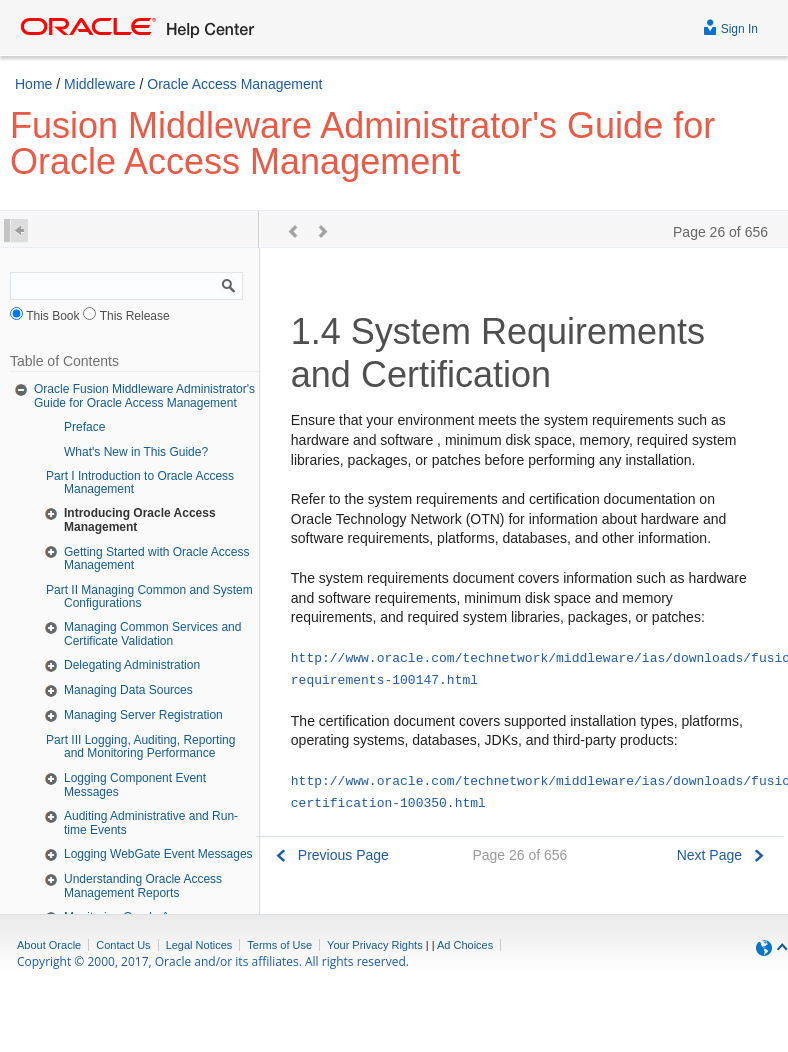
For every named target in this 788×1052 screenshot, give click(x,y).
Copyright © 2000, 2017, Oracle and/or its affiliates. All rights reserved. (213, 961)
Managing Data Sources (128, 690)
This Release (135, 316)
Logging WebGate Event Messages (158, 854)
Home (33, 84)
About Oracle (49, 945)
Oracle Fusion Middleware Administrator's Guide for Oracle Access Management (144, 396)
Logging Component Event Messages (135, 785)
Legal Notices (199, 945)
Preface (84, 427)
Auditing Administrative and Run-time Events (151, 823)
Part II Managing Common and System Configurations (149, 596)
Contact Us (123, 945)
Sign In (730, 26)
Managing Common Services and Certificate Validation (152, 634)
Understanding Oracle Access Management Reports (143, 886)
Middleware (100, 84)
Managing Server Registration (143, 715)
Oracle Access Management (234, 84)
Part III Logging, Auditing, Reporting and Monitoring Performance (140, 746)
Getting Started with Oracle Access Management (156, 559)
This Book (52, 316)
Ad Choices (465, 945)
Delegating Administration (132, 665)
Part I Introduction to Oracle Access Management (140, 482)
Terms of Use (279, 945)
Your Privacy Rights (375, 945)
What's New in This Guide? (136, 452)
